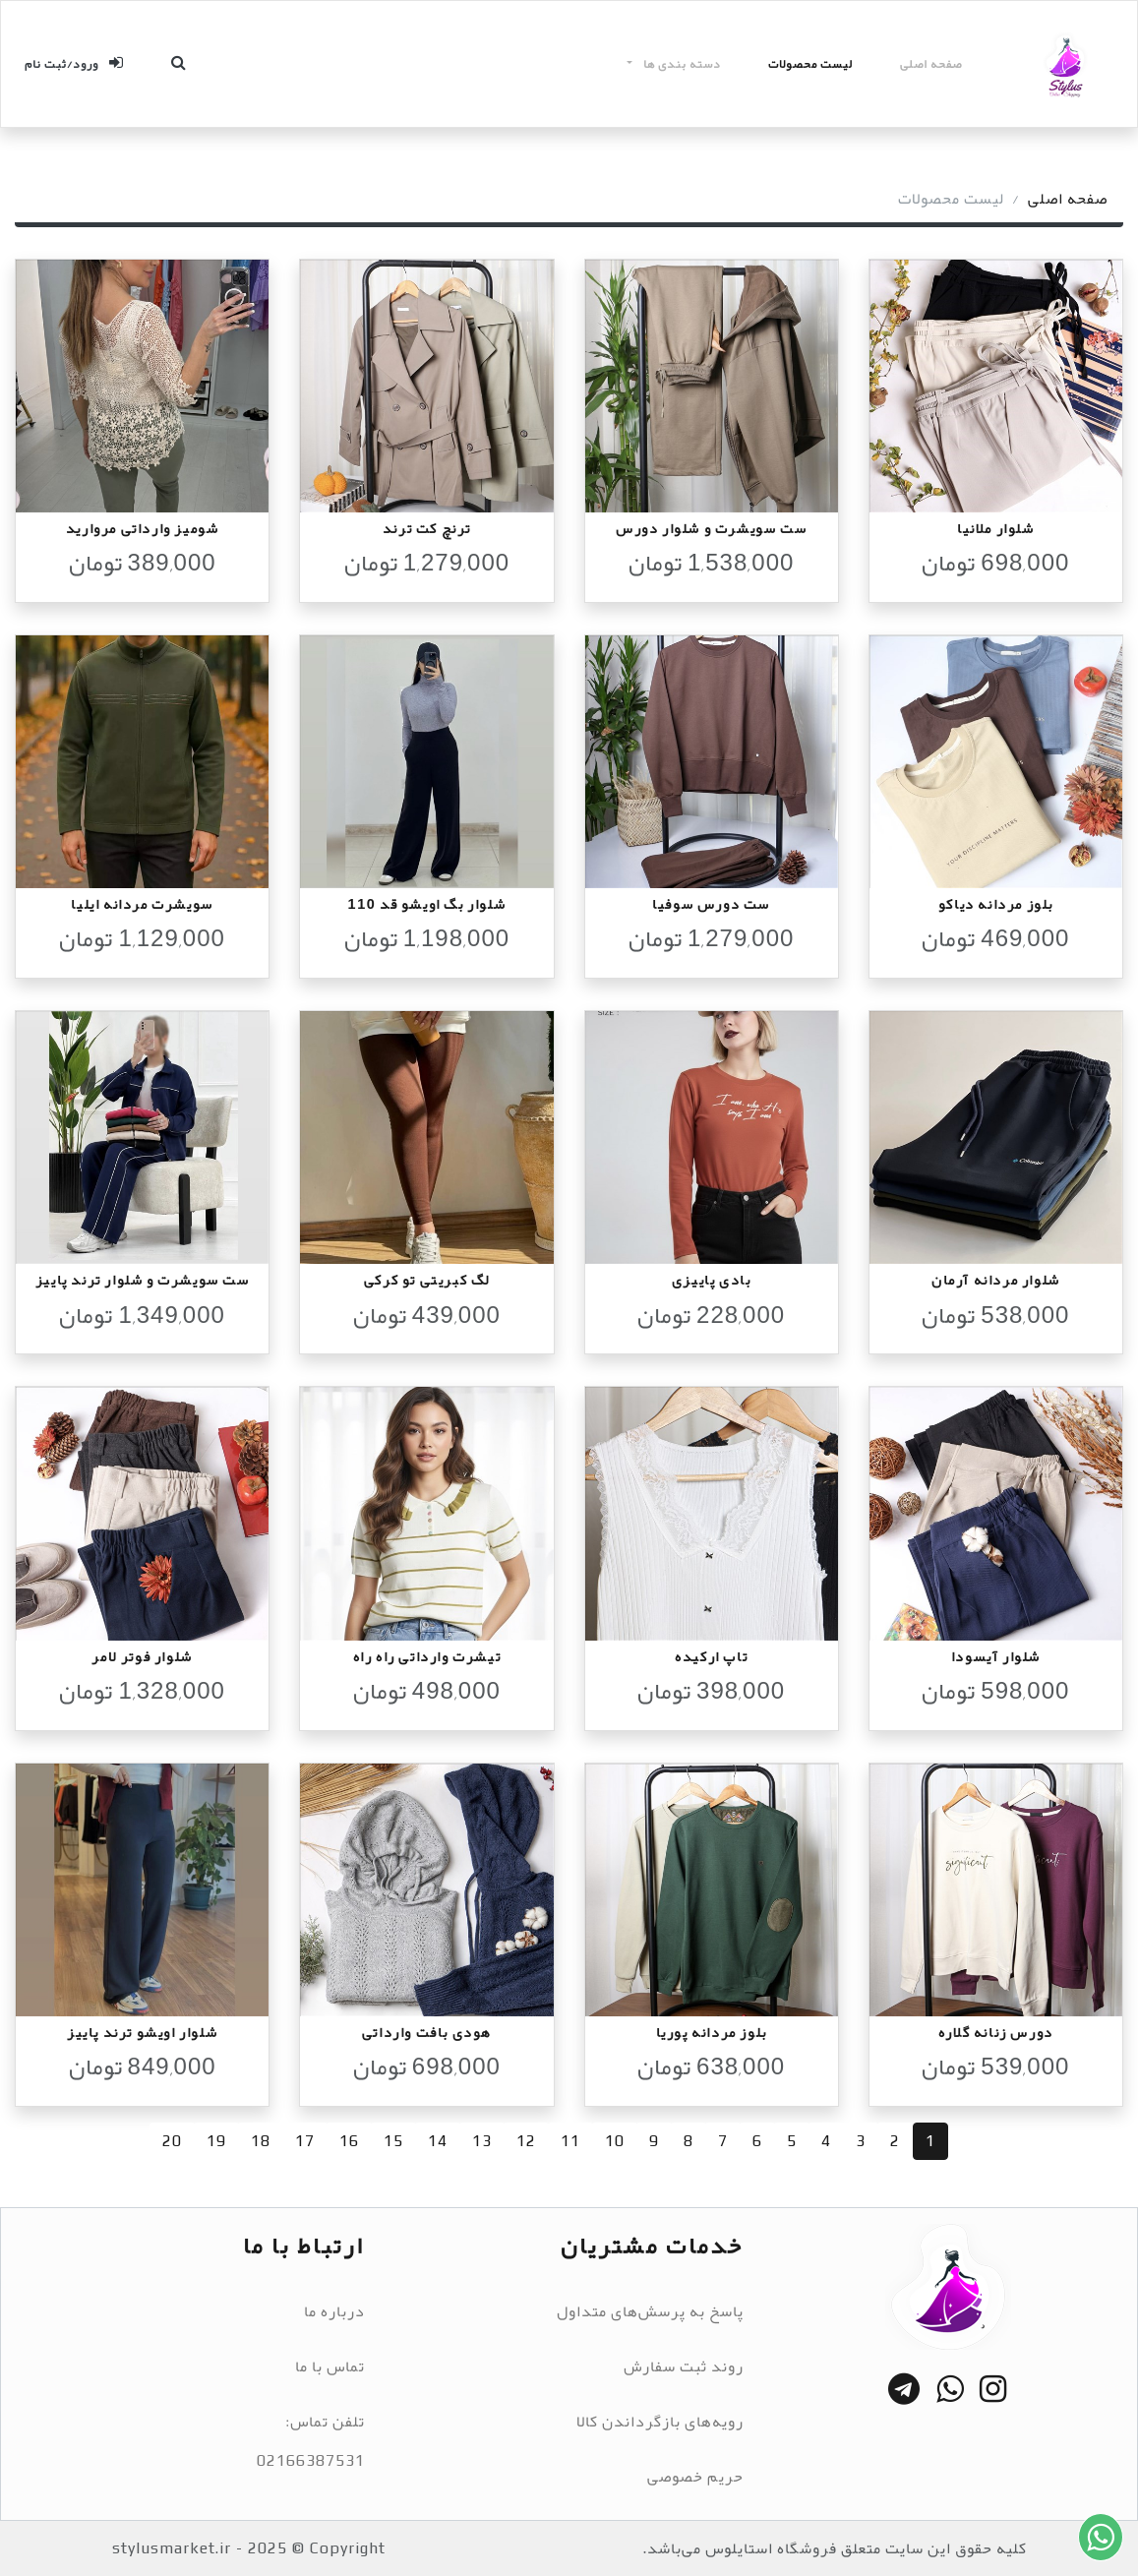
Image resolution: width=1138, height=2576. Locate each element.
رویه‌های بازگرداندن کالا (660, 2421)
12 (526, 2140)
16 (349, 2140)
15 (393, 2140)
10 (615, 2140)
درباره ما (334, 2311)
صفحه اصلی (931, 64)
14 (438, 2140)
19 (216, 2140)
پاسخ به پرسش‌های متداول (650, 2311)
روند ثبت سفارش (684, 2366)
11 (570, 2140)
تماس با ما (330, 2366)
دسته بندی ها (680, 64)
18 (260, 2140)
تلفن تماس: (325, 2421)
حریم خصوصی (695, 2476)
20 (172, 2140)
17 (305, 2140)
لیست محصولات (810, 64)
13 (482, 2140)
